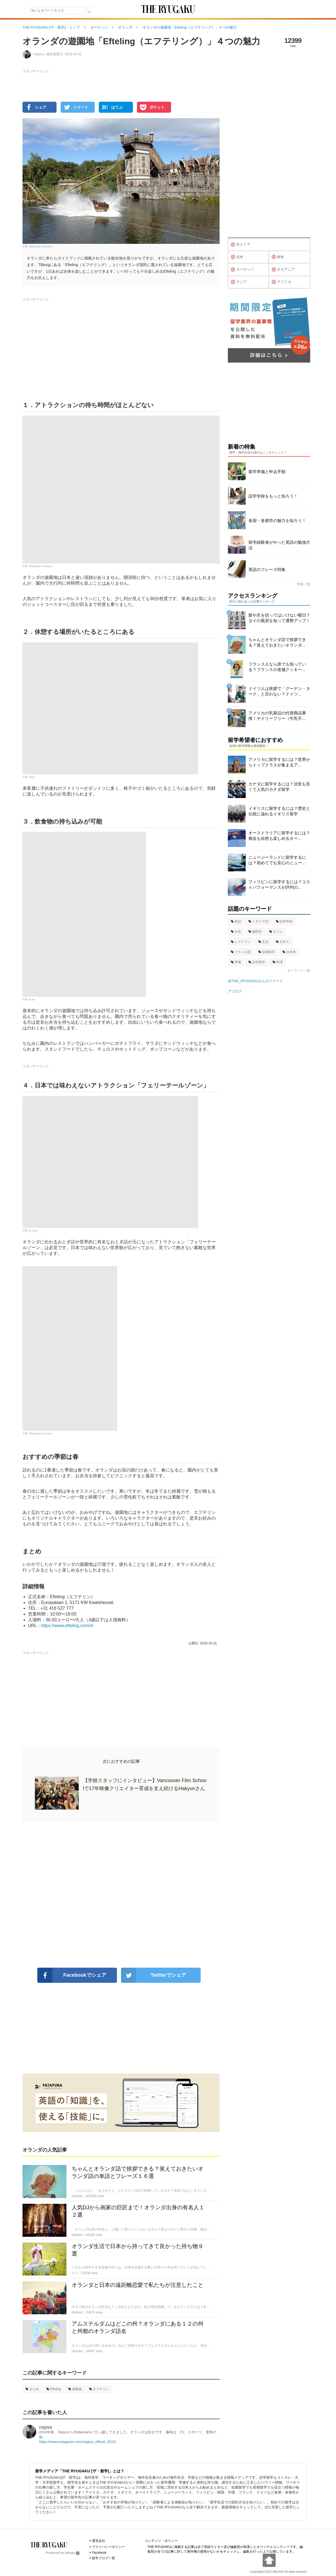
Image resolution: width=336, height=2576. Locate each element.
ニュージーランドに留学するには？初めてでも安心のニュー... (277, 860)
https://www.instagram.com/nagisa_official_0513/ (77, 2442)
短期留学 (266, 952)
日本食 (289, 952)
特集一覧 (303, 584)
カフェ (276, 932)
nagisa (45, 2427)
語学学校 (284, 921)
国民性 (255, 932)
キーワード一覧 (298, 971)
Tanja (32, 776)
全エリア (240, 244)
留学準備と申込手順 (266, 471)
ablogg (72, 2552)
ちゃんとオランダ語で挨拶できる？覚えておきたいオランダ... (277, 642)
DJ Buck (33, 1230)
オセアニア (283, 269)
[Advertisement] (121, 1895)
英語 (236, 921)
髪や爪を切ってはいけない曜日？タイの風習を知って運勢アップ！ (279, 618)
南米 (278, 257)
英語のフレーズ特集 (266, 569)
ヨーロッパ (242, 269)
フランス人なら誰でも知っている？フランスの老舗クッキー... (277, 667)
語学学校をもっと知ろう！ (273, 496)
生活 (263, 942)
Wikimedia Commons (40, 246)
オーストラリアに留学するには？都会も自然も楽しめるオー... (279, 835)
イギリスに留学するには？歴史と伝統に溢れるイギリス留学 (279, 811)
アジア (239, 282)
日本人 (282, 942)
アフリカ (281, 282)
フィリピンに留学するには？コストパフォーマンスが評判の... (279, 884)
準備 (236, 962)
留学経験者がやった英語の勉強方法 (279, 545)
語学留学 (256, 962)
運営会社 (98, 2541)
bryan (32, 999)
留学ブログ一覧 (103, 2558)
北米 (237, 257)
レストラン (241, 942)
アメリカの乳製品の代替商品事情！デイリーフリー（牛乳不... (277, 716)
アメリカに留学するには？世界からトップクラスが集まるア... (279, 762)
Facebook (99, 2553)
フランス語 (241, 952)
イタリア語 (258, 921)
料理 (278, 962)
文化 (236, 932)
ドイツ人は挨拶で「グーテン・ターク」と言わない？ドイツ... (279, 691)
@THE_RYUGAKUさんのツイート (255, 981)
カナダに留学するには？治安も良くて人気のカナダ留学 (279, 787)
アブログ (235, 991)
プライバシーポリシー (108, 2547)
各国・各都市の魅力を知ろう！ (277, 520)
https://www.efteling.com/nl (67, 1625)
